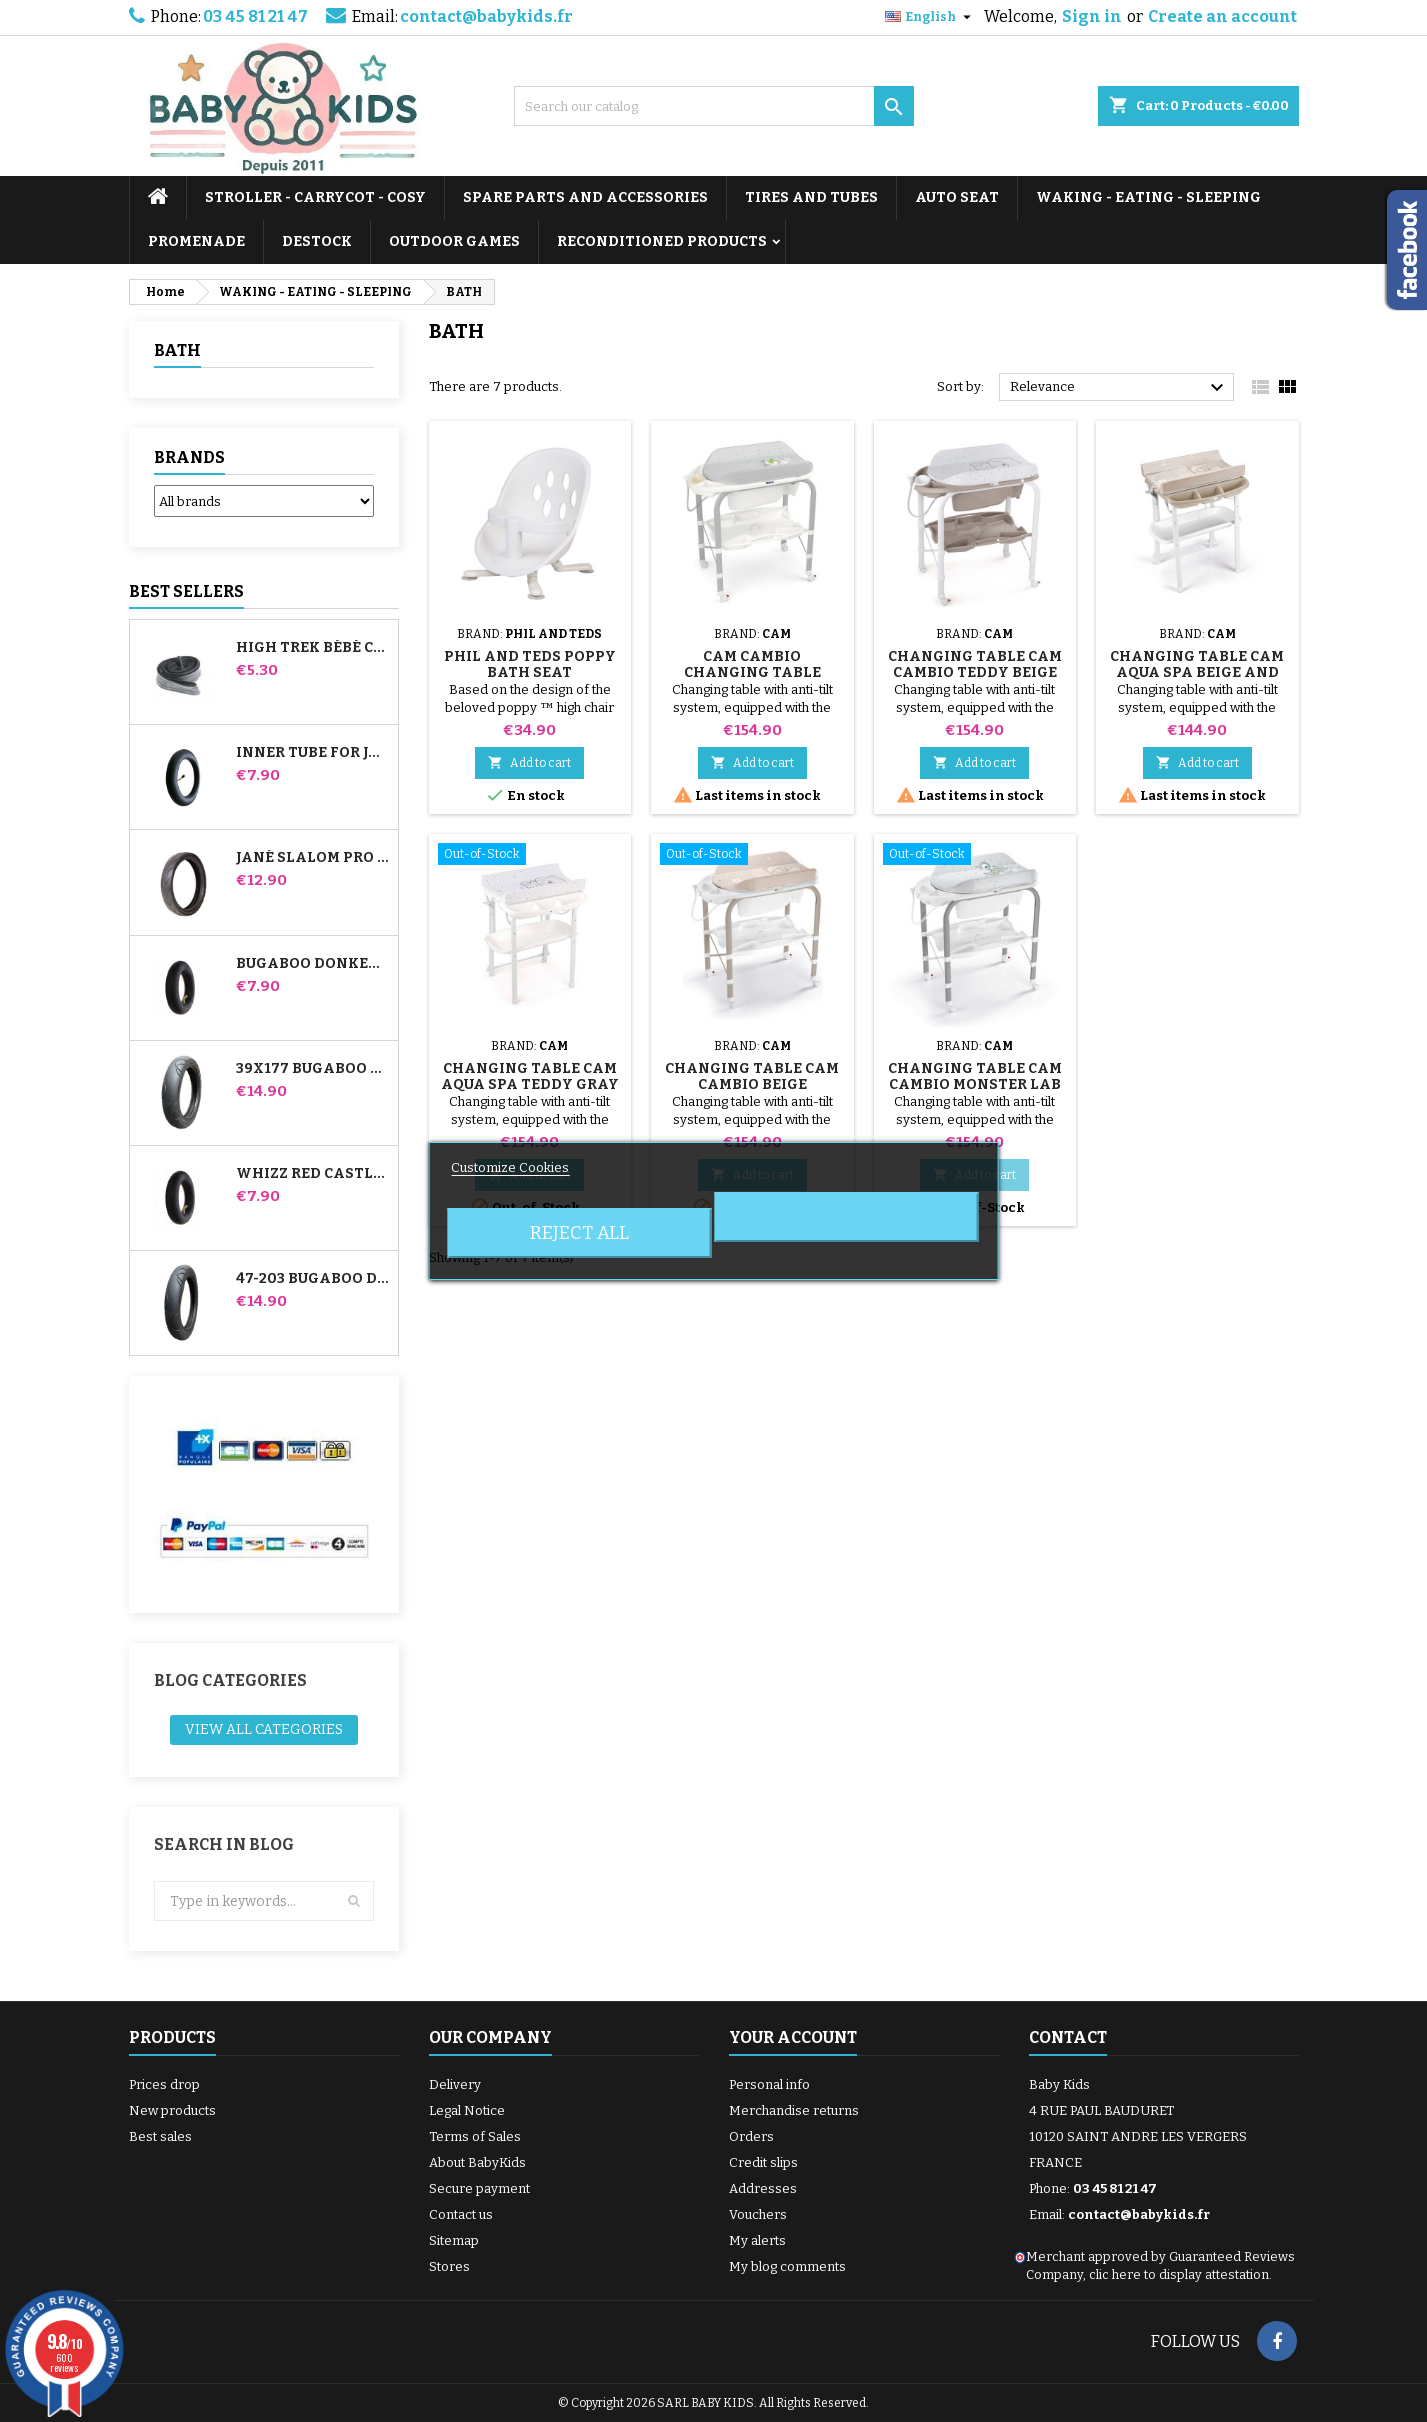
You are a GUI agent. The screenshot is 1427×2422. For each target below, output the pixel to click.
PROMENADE (196, 241)
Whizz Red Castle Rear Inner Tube (313, 1174)
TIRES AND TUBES (811, 197)
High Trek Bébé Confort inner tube (313, 648)
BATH (177, 350)
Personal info (769, 2084)
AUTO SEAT (957, 197)
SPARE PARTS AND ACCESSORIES (585, 197)
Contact (1068, 2037)
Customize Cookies (510, 1167)
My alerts (757, 2240)
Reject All (579, 1233)
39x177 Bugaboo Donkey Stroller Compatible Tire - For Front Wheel (313, 1069)
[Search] (714, 106)
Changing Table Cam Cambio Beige (752, 1076)
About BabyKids (477, 2162)
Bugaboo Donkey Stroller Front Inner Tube (313, 964)
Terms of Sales (475, 2136)
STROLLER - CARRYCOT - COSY (315, 197)
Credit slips (763, 2162)
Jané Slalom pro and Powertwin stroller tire (313, 858)
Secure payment (479, 2188)
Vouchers (758, 2214)
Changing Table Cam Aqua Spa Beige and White (1197, 672)
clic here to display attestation (1179, 2274)
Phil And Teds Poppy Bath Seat (530, 664)
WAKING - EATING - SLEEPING (1148, 197)
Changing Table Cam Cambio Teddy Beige (975, 664)
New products (172, 2110)
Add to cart (529, 762)
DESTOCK (317, 241)
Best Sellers (186, 591)
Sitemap (454, 2240)
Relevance (1119, 388)
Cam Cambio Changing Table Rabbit (752, 672)
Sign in (1092, 16)
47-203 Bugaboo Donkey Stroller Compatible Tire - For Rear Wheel (313, 1279)
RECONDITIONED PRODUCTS (662, 241)
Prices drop (164, 2084)
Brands (189, 457)
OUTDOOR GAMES (454, 241)
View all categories (264, 1729)
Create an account (1222, 16)
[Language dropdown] (930, 17)
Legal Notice (467, 2110)
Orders (751, 2136)
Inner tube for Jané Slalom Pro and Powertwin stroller (313, 753)
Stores (449, 2266)
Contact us (461, 2214)
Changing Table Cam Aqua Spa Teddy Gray (530, 1076)
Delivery (455, 2084)
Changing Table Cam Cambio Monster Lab (975, 1076)
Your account (793, 2037)
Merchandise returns (794, 2110)
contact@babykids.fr (486, 16)
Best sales (160, 2136)
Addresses (763, 2188)
